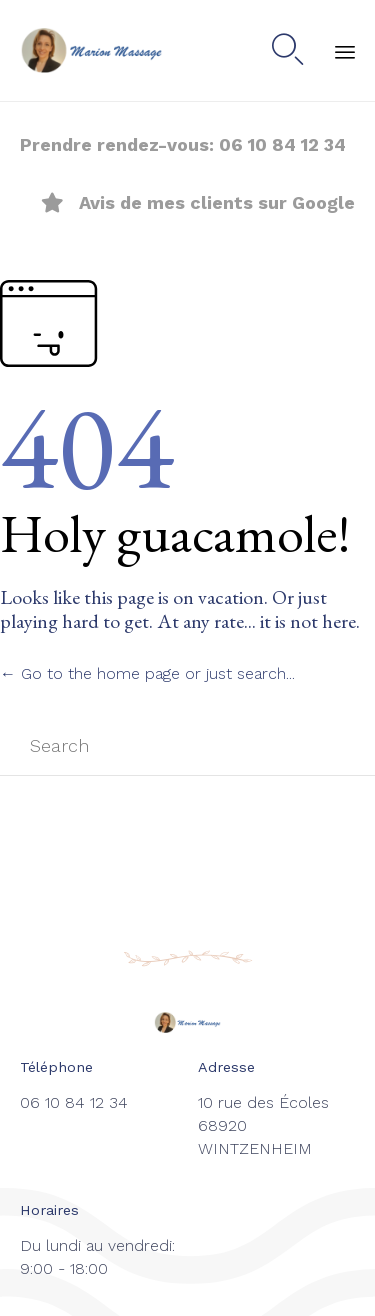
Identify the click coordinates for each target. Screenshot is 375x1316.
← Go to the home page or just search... (147, 673)
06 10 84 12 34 (282, 144)
